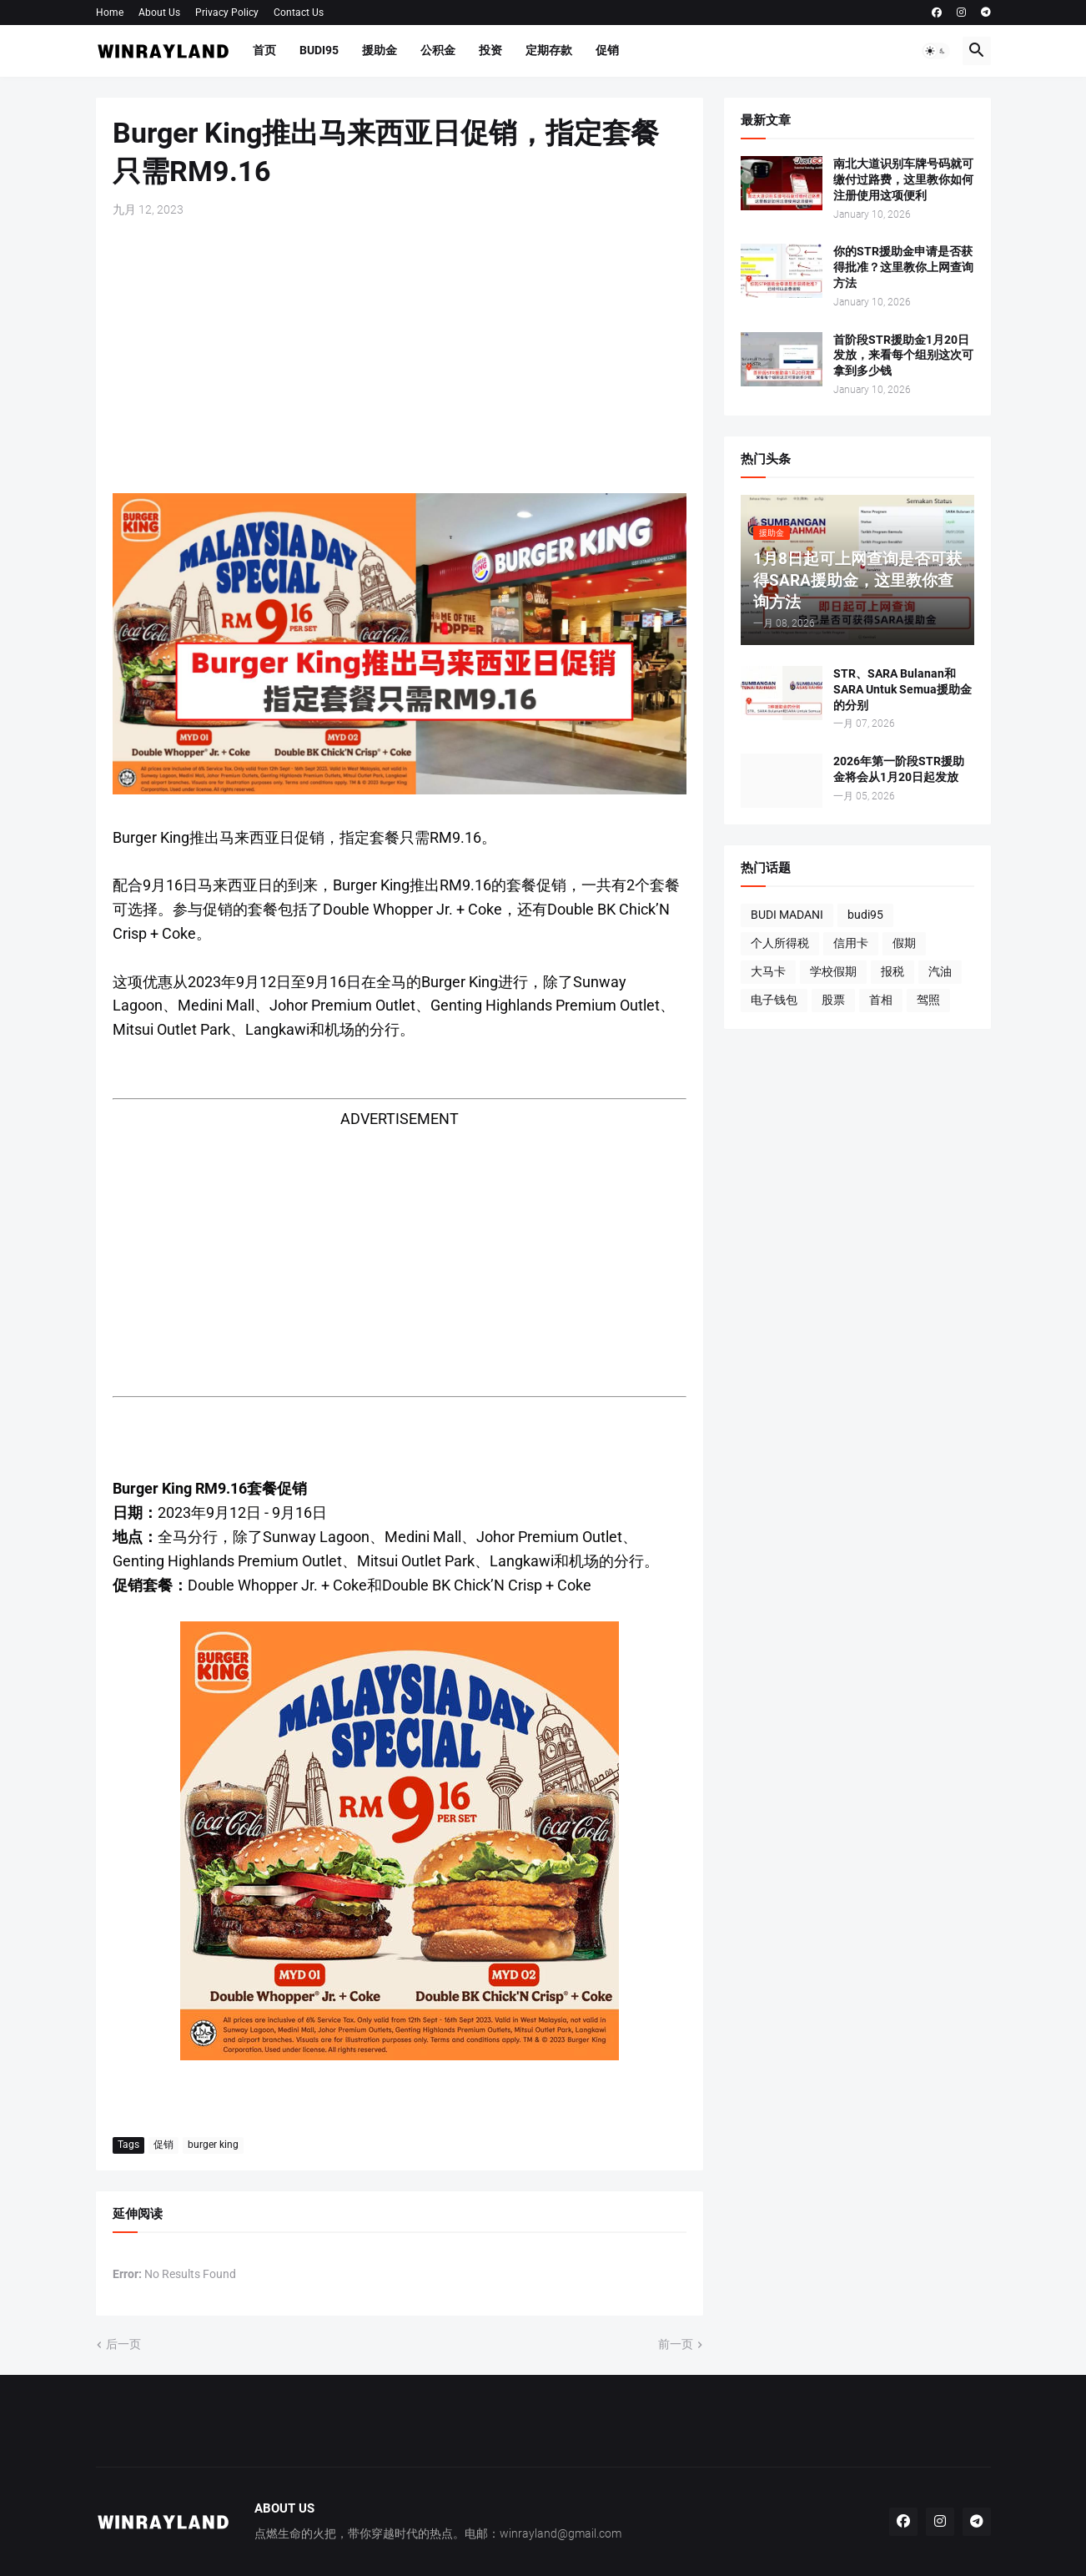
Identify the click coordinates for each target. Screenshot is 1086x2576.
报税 (892, 971)
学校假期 (833, 971)
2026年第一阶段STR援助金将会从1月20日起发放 (898, 769)
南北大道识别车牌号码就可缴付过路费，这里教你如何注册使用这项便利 (903, 179)
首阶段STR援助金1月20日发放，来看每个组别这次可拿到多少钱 (903, 355)
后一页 (123, 2344)
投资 (490, 50)
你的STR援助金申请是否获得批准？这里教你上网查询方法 (903, 267)
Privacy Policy (227, 12)
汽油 (940, 971)
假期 (904, 943)
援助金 (379, 50)
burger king (213, 2144)
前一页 (675, 2344)
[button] (936, 51)
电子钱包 (774, 999)
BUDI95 (319, 50)
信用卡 (850, 943)
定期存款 (548, 50)
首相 (880, 999)
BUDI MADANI (787, 914)
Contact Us (299, 12)
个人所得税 (780, 943)
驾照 (928, 999)
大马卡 (768, 971)
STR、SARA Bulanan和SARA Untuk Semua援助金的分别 (902, 689)
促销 (607, 50)
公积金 (437, 50)
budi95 (865, 914)
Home (109, 12)
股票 (833, 999)
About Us (159, 12)
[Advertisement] (399, 355)
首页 (264, 50)
